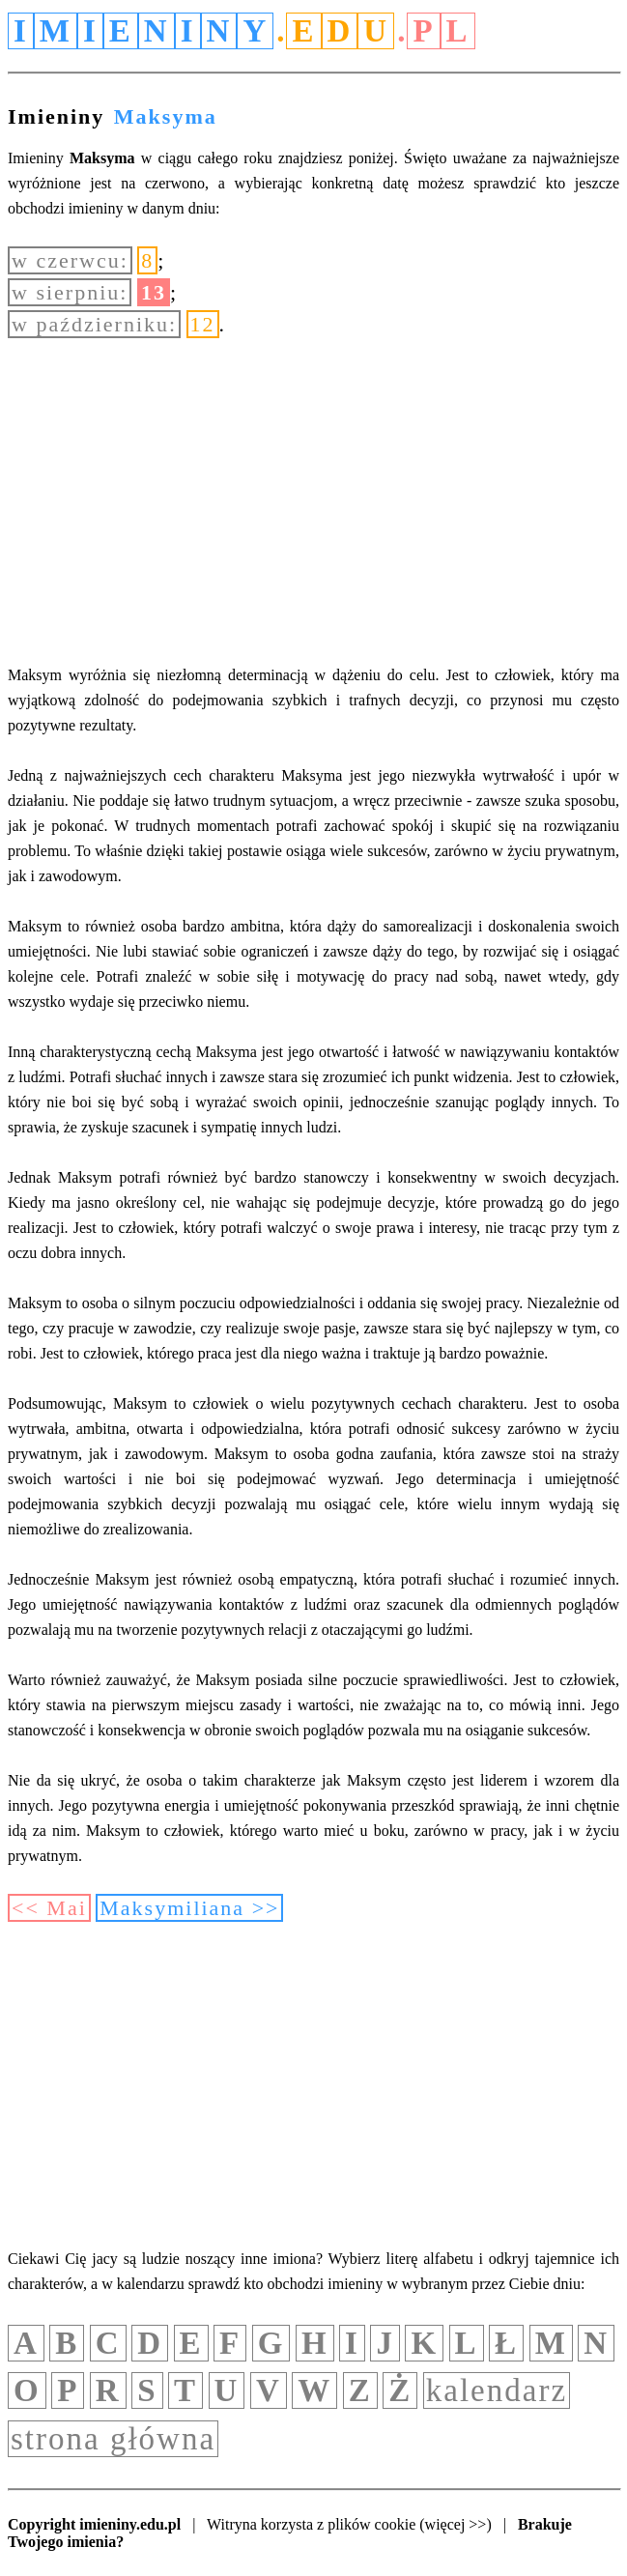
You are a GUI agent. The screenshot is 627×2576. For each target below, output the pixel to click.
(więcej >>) (455, 2524)
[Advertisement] (313, 500)
